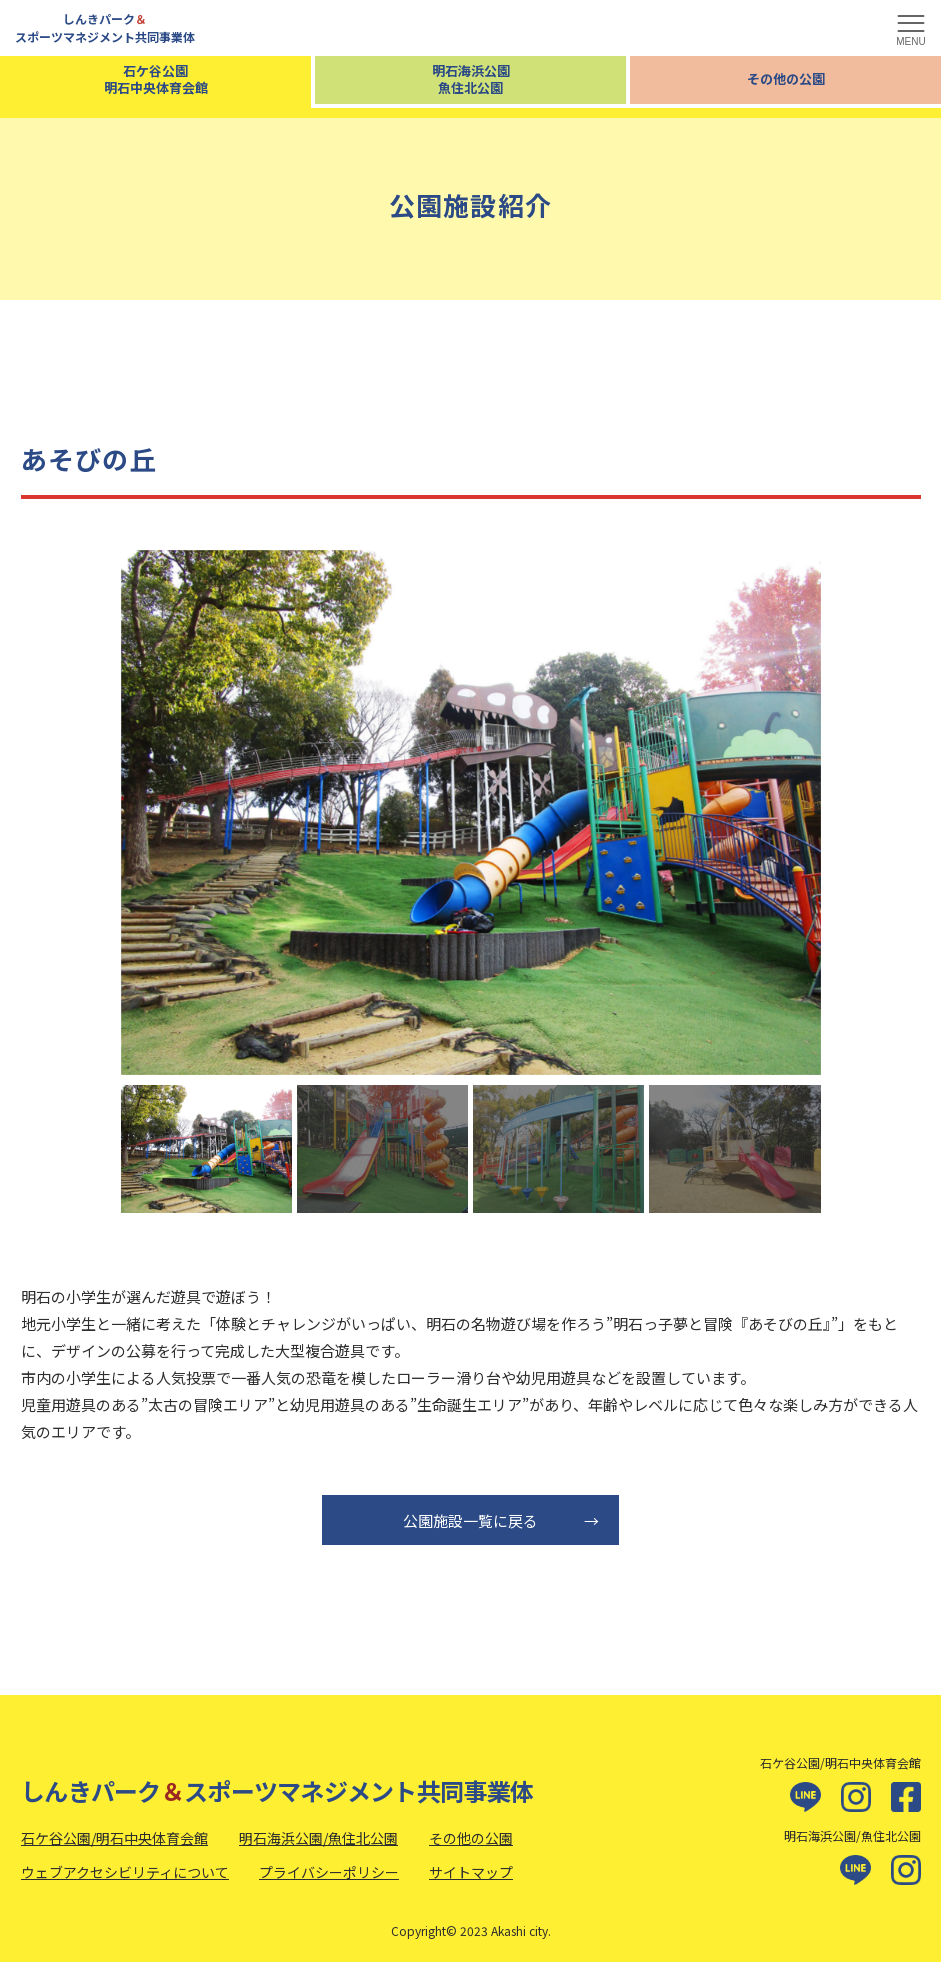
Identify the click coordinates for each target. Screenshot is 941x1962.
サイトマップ (471, 1872)
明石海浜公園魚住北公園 (471, 79)
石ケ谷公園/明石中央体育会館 (114, 1838)
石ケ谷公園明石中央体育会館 (156, 79)
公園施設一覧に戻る (502, 1520)
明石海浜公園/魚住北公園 (318, 1838)
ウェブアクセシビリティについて (125, 1872)
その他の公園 (786, 78)
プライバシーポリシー (329, 1872)
